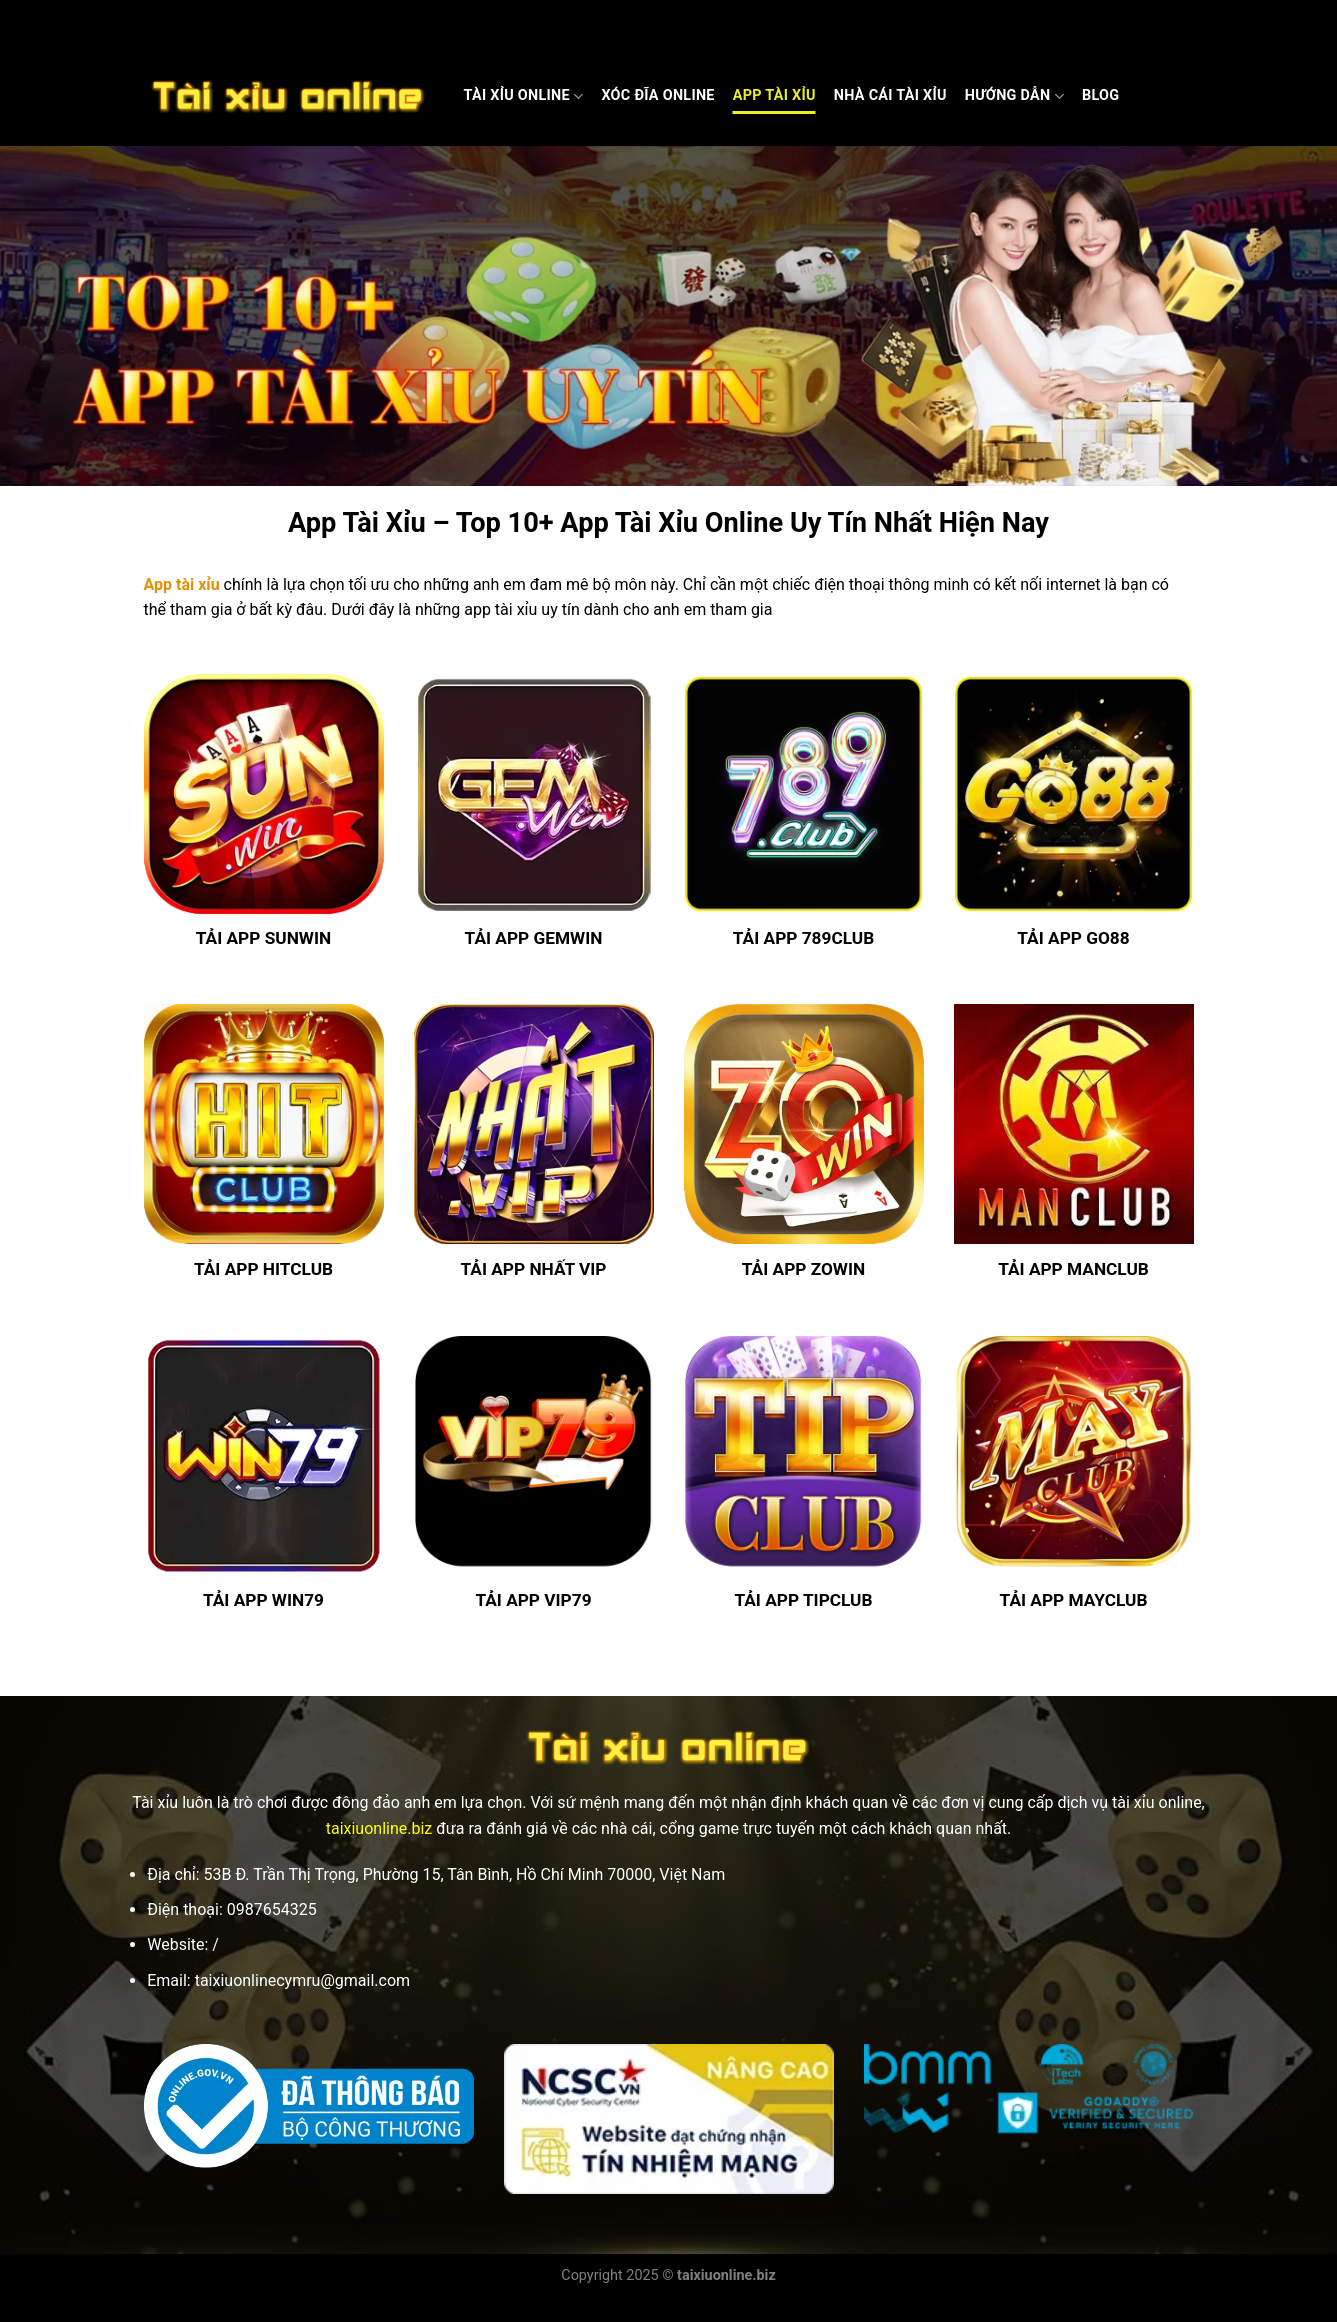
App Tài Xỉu (774, 95)
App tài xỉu (182, 584)
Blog (1100, 95)
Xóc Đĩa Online (657, 95)
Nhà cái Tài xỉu (890, 95)
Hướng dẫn (1014, 96)
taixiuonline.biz (379, 1828)
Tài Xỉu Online (524, 96)
